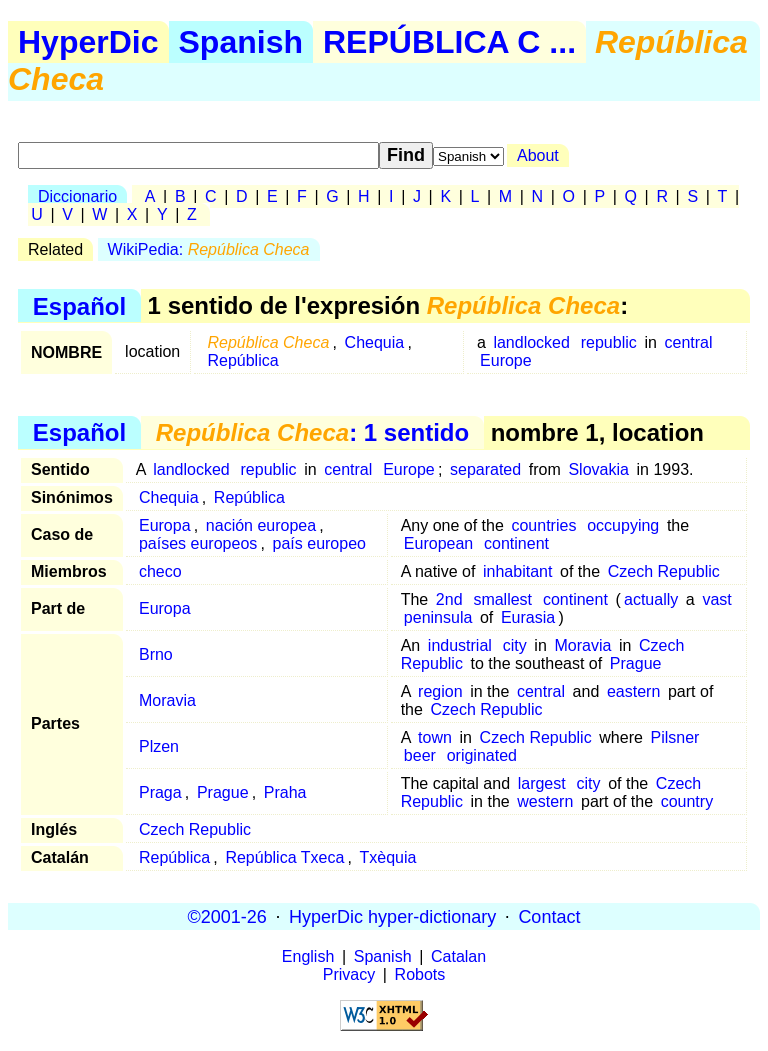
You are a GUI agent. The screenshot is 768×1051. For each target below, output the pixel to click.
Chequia (375, 342)
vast (716, 599)
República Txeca (284, 857)
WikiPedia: (209, 249)
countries (543, 525)
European (438, 543)
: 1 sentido (312, 432)
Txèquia (388, 857)
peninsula (438, 617)
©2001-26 (227, 916)
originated (482, 755)
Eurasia (528, 617)
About (538, 155)
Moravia (582, 645)
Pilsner (674, 737)
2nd (449, 599)
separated (485, 469)
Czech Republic (664, 571)
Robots (420, 974)
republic (609, 342)
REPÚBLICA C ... (449, 42)
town (435, 737)
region (440, 691)
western (545, 801)
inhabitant (517, 571)
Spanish (241, 42)
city (515, 645)
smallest (502, 599)
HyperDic (88, 42)
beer (420, 755)
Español (79, 305)
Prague (636, 663)
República (242, 360)
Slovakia (598, 469)
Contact (549, 916)
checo (160, 571)
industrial (460, 645)
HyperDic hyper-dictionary (392, 916)
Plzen (159, 746)
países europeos (198, 543)
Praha (285, 792)
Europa (165, 525)
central (688, 342)
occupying (623, 525)
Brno (156, 654)
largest (542, 783)
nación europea (261, 525)
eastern (633, 691)
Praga (160, 792)
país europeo (319, 543)
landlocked (531, 342)
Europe (506, 360)
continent (516, 543)
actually (651, 599)
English (308, 956)
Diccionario (77, 196)
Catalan (458, 956)
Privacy (349, 974)
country (687, 801)
